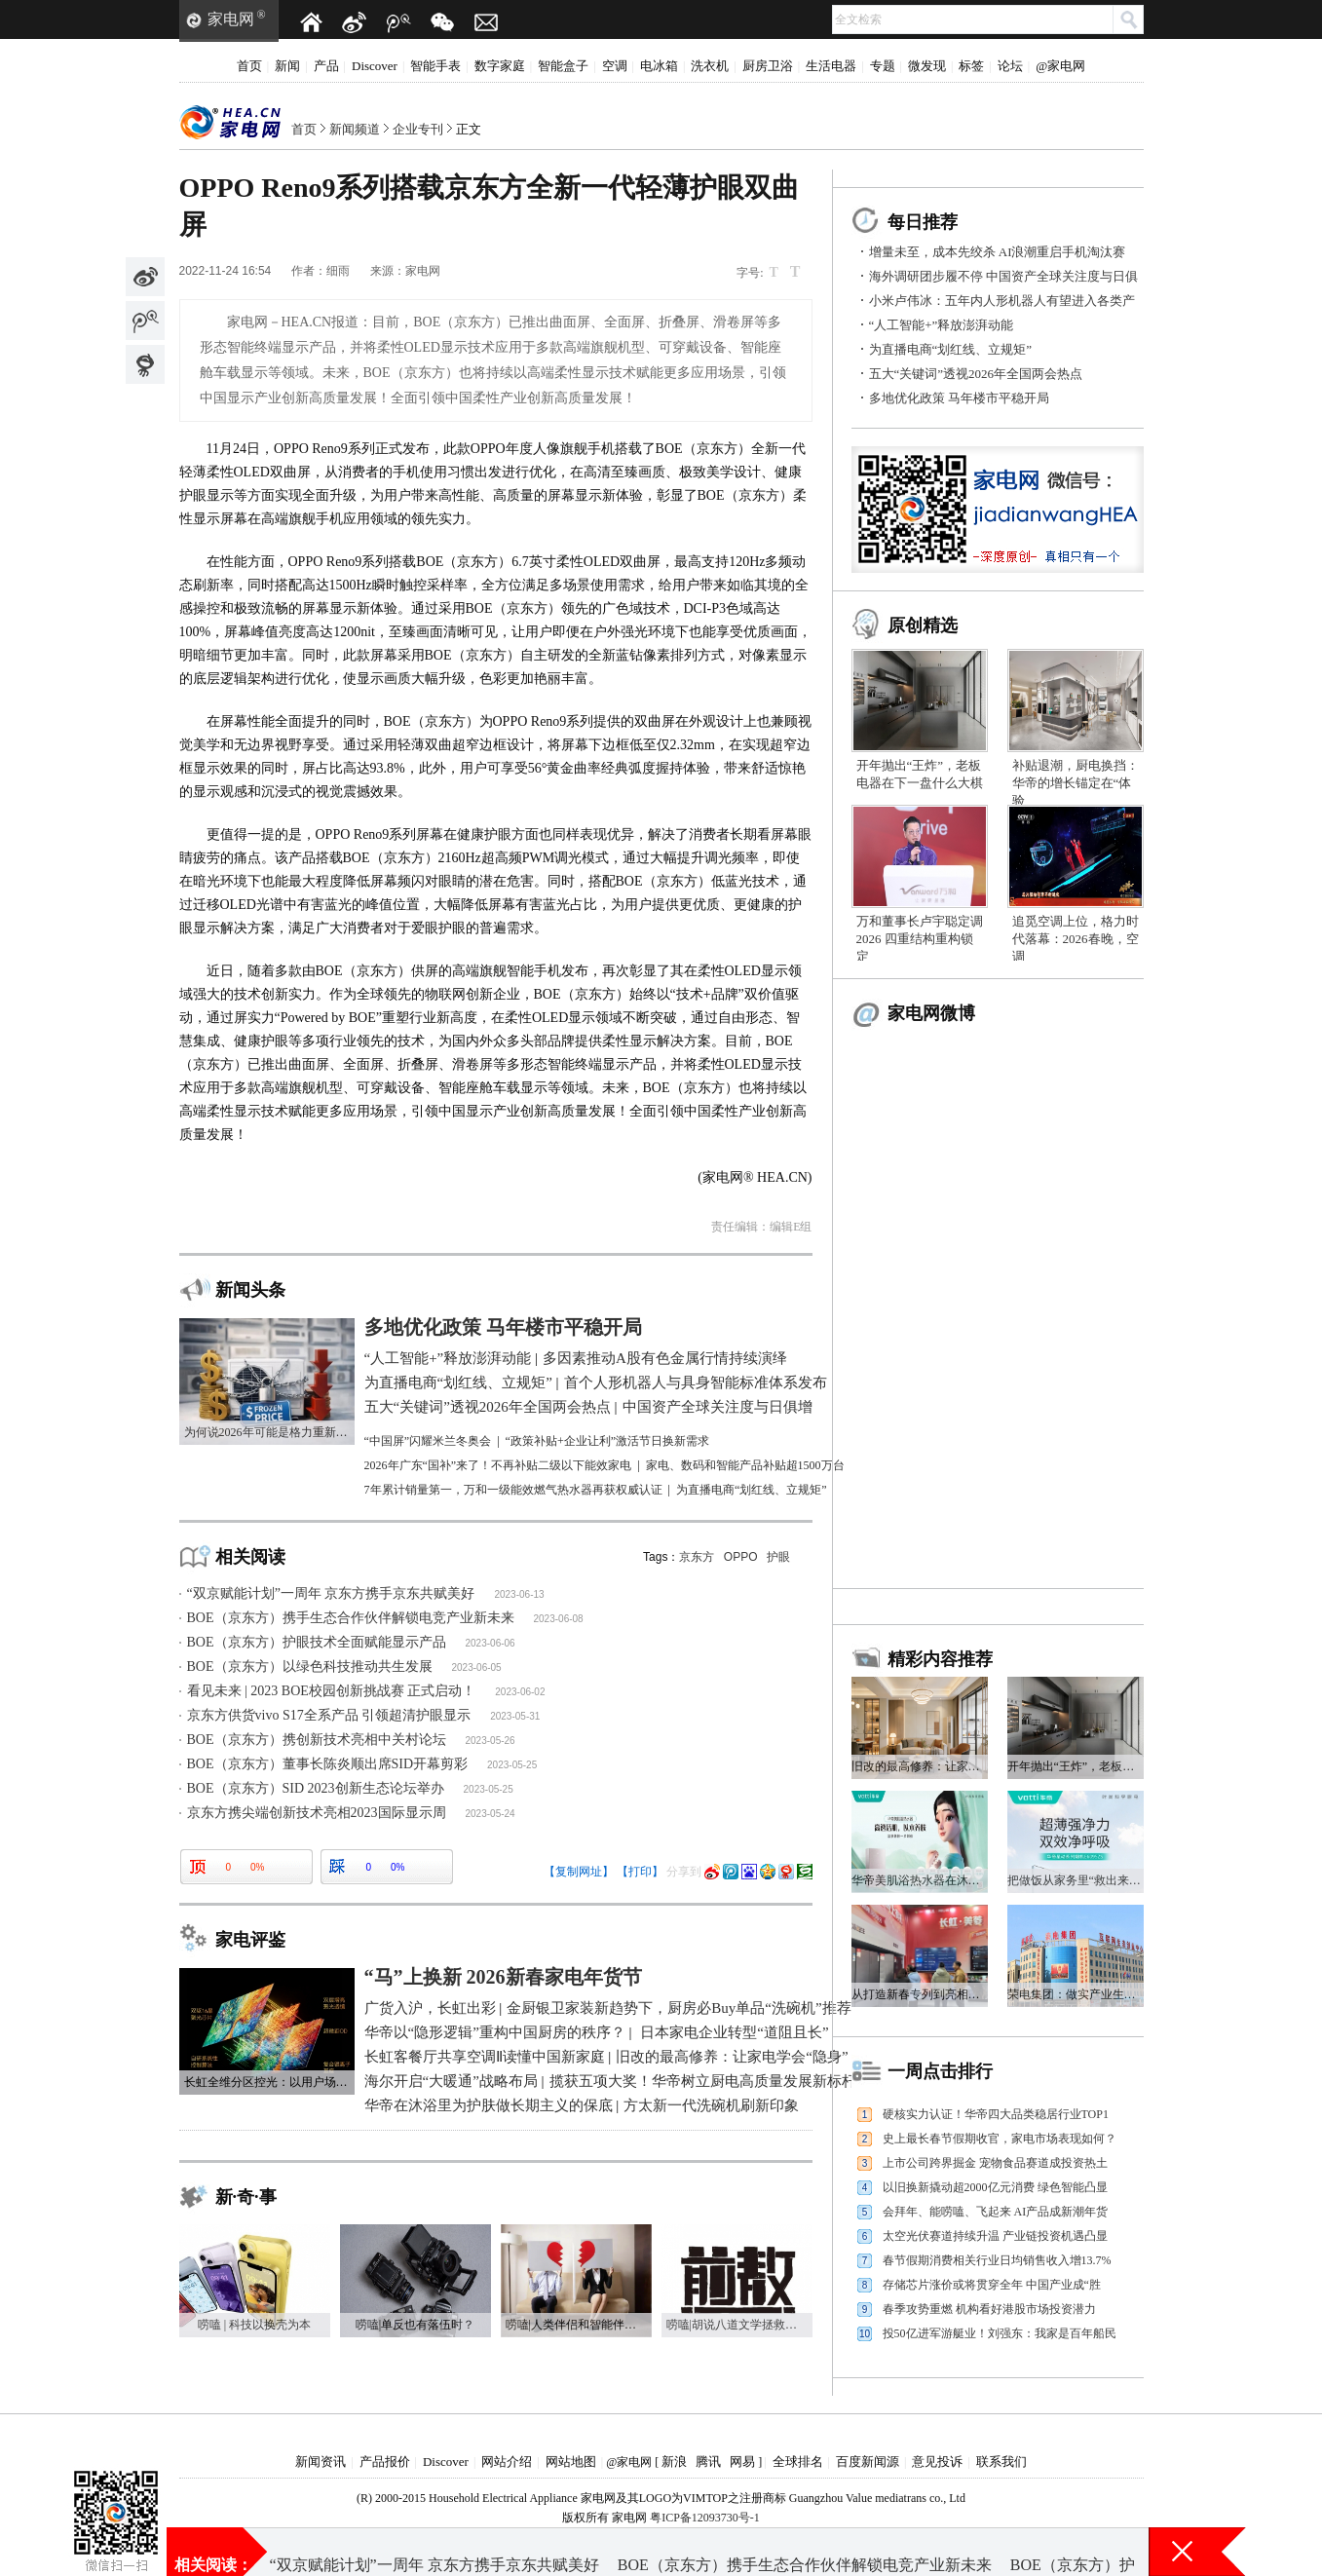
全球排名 (798, 2461)
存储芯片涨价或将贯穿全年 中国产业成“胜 (992, 2285)
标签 (971, 65)
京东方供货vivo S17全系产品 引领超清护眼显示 (329, 1715)
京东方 (696, 1557)
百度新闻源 (867, 2461)
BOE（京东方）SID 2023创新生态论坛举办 (315, 1788)
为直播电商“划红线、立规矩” (951, 349)
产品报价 (384, 2461)
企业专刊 (418, 129)
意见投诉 (937, 2461)
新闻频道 (354, 129)
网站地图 (571, 2461)
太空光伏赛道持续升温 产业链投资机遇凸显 (995, 2236)
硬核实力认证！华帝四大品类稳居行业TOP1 (996, 2114)
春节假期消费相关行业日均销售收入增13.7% (997, 2260)
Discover (374, 65)
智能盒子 (563, 65)
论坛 (1010, 65)
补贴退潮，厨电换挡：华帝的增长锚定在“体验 (1075, 783)
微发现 (927, 65)
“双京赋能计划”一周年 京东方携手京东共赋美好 (331, 1593)
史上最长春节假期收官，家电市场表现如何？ (999, 2138)
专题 (882, 65)
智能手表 (435, 65)
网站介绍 (506, 2461)
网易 (742, 2461)
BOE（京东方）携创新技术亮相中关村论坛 (316, 1739)
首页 (249, 65)
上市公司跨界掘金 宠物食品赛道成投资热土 (995, 2163)
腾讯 (708, 2461)
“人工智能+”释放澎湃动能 (941, 325)
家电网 (231, 19)
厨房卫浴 (767, 65)
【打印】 (640, 1871)
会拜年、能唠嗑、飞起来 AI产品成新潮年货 (996, 2211)
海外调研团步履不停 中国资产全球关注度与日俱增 (724, 2551)
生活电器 (831, 65)
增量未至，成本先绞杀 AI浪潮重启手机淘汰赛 (997, 252)
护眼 (778, 1557)
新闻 (287, 65)
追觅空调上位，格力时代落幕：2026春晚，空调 (1075, 939)
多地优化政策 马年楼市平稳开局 (959, 398)
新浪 (674, 2461)
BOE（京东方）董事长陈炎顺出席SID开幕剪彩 (328, 1764)
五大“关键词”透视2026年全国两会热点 (976, 373)
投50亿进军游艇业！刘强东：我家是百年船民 (999, 2333)
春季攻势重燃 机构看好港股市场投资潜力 (989, 2309)
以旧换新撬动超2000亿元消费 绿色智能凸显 (995, 2187)
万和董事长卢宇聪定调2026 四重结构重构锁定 (919, 939)
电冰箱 (659, 65)
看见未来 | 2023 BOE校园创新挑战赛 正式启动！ (331, 1691)
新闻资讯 (320, 2461)
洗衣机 (710, 65)
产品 (326, 65)
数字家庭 (499, 65)
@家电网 (1060, 65)
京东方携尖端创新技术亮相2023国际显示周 (316, 1812)
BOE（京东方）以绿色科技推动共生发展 (310, 1666)
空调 (614, 65)
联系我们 (1001, 2461)
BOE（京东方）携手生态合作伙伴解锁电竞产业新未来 (350, 1617)
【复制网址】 (579, 1871)
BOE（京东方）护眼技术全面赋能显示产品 (316, 1642)
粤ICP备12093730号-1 (705, 2517)
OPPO (741, 1557)
